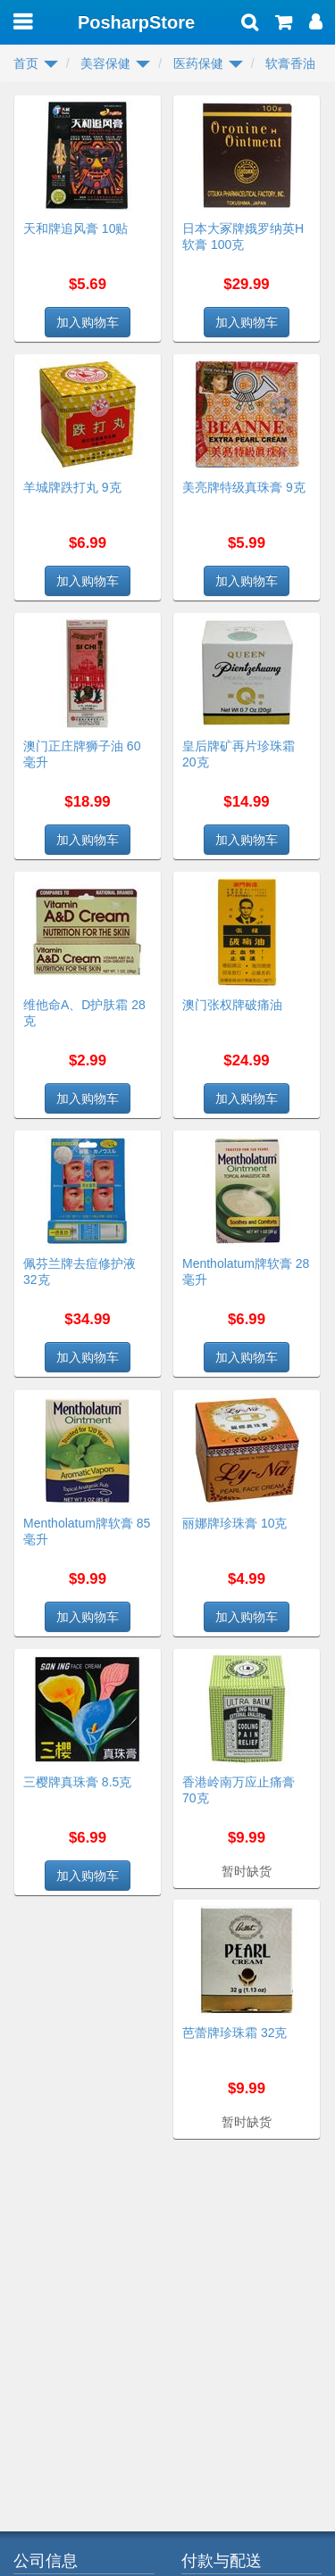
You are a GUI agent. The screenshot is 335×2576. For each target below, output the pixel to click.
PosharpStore (136, 22)
